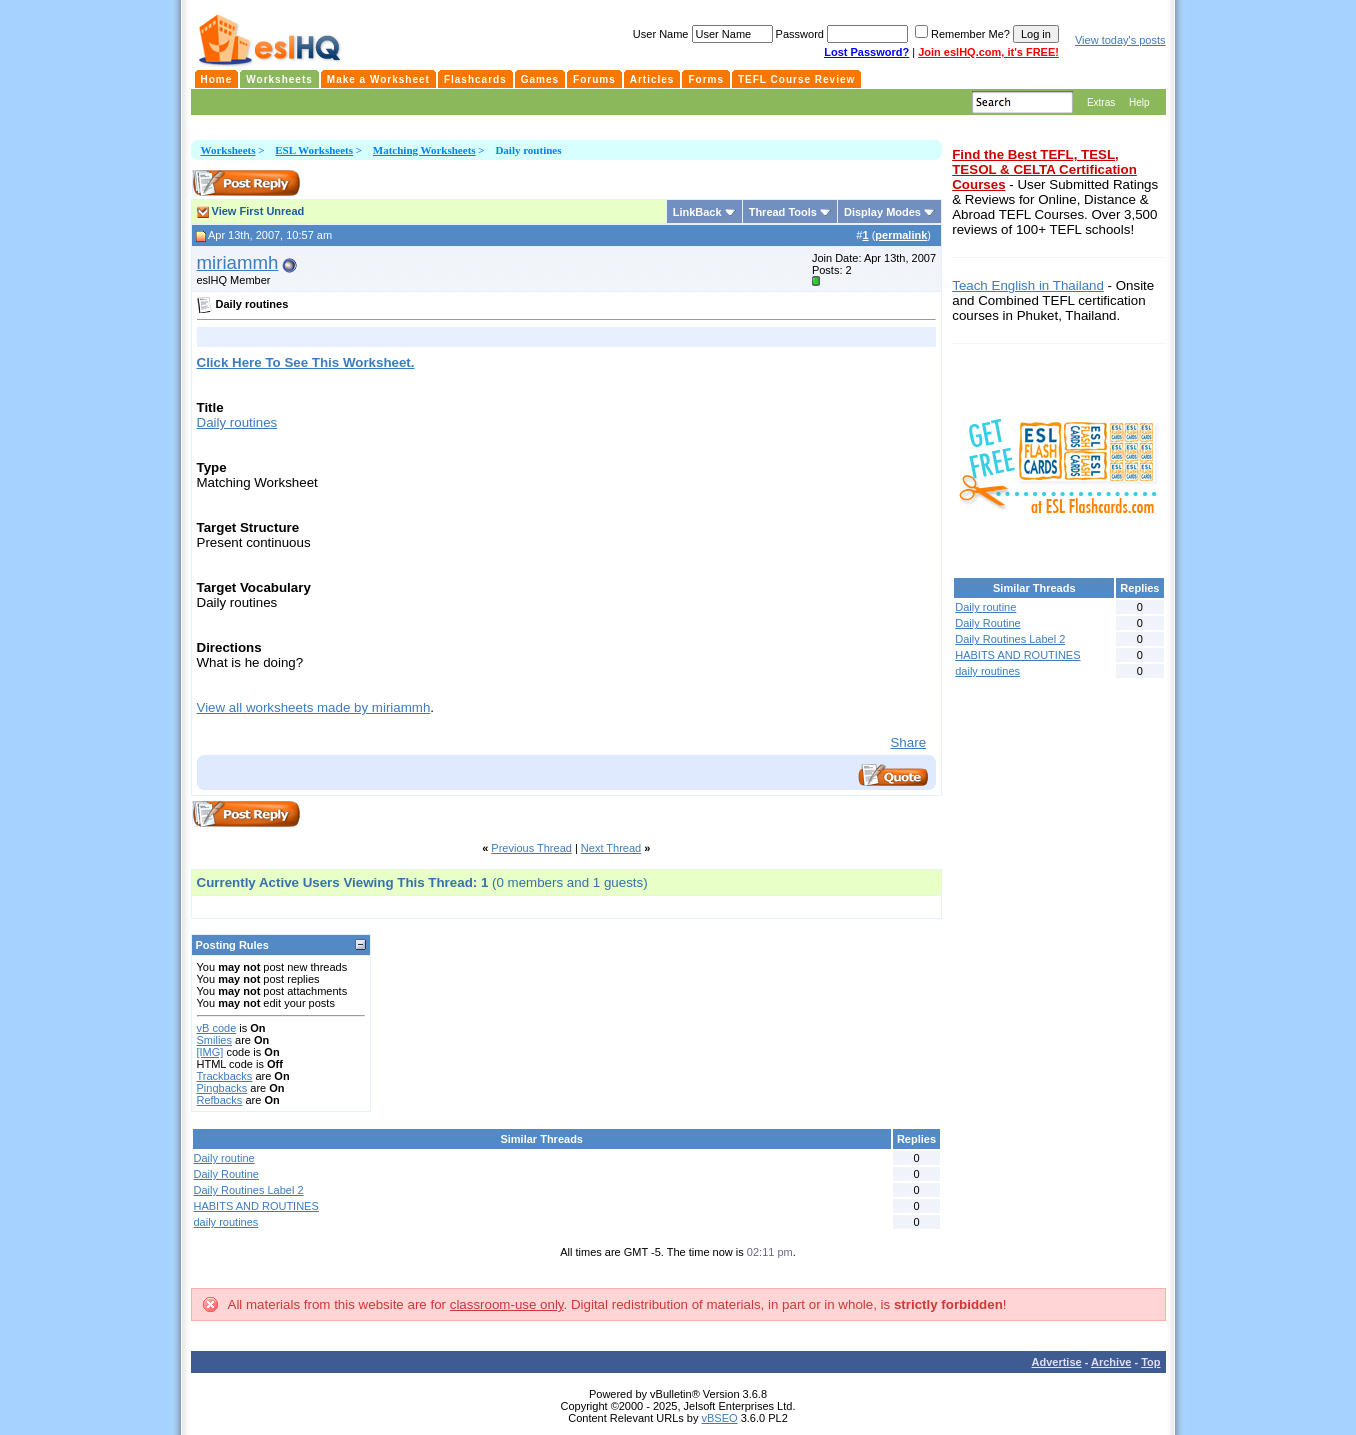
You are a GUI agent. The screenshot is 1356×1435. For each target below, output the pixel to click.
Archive (1111, 1362)
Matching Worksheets (424, 150)
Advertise (1057, 1362)
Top (1150, 1362)
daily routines (226, 1222)
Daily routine (224, 1158)
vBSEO (720, 1418)
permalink (901, 235)
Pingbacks (222, 1088)
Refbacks (220, 1100)
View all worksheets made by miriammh (314, 707)
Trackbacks (225, 1076)
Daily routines (237, 422)
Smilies (214, 1040)
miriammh (238, 262)
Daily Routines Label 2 (249, 1190)
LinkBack (697, 212)
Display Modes (882, 212)
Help (1139, 102)
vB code (217, 1028)
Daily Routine (226, 1174)
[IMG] (210, 1052)
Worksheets (228, 150)
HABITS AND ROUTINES (256, 1206)
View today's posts (1120, 40)
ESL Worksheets (314, 150)
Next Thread (611, 848)
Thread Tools (783, 212)
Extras (1101, 102)
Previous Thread (531, 848)
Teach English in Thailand (1028, 285)
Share (908, 742)
